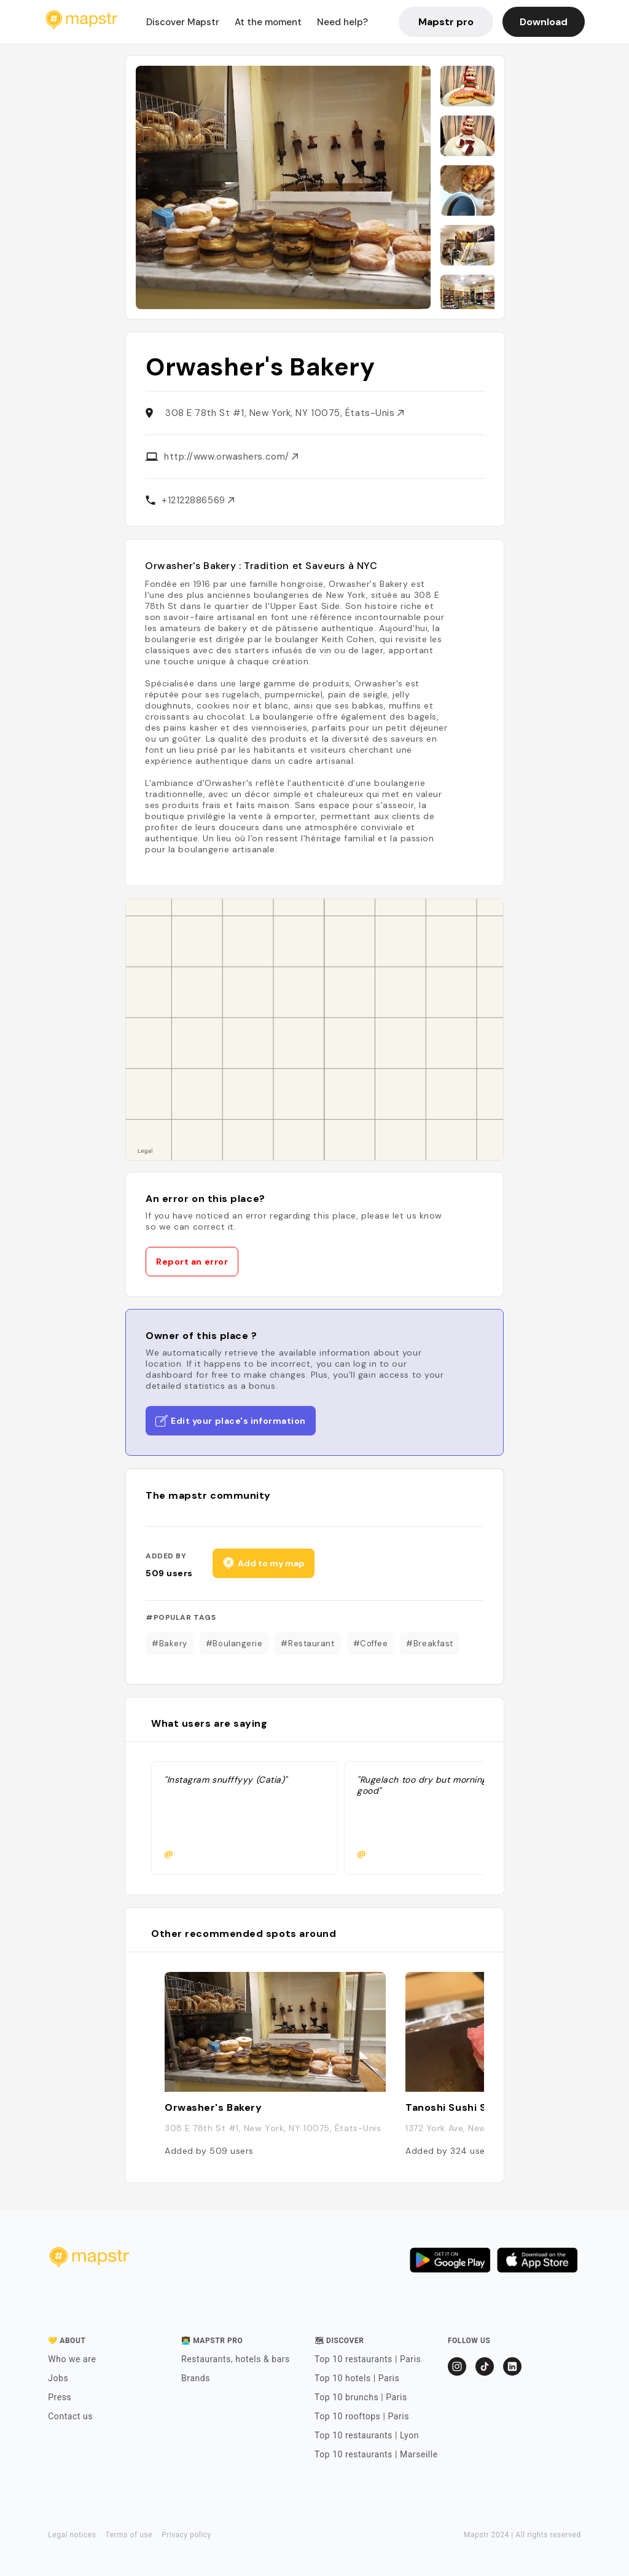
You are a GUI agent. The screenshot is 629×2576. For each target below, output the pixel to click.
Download (544, 21)
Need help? (342, 22)
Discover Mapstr (182, 22)
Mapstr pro (446, 21)
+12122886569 (198, 500)
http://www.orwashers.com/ (231, 456)
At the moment (268, 22)
